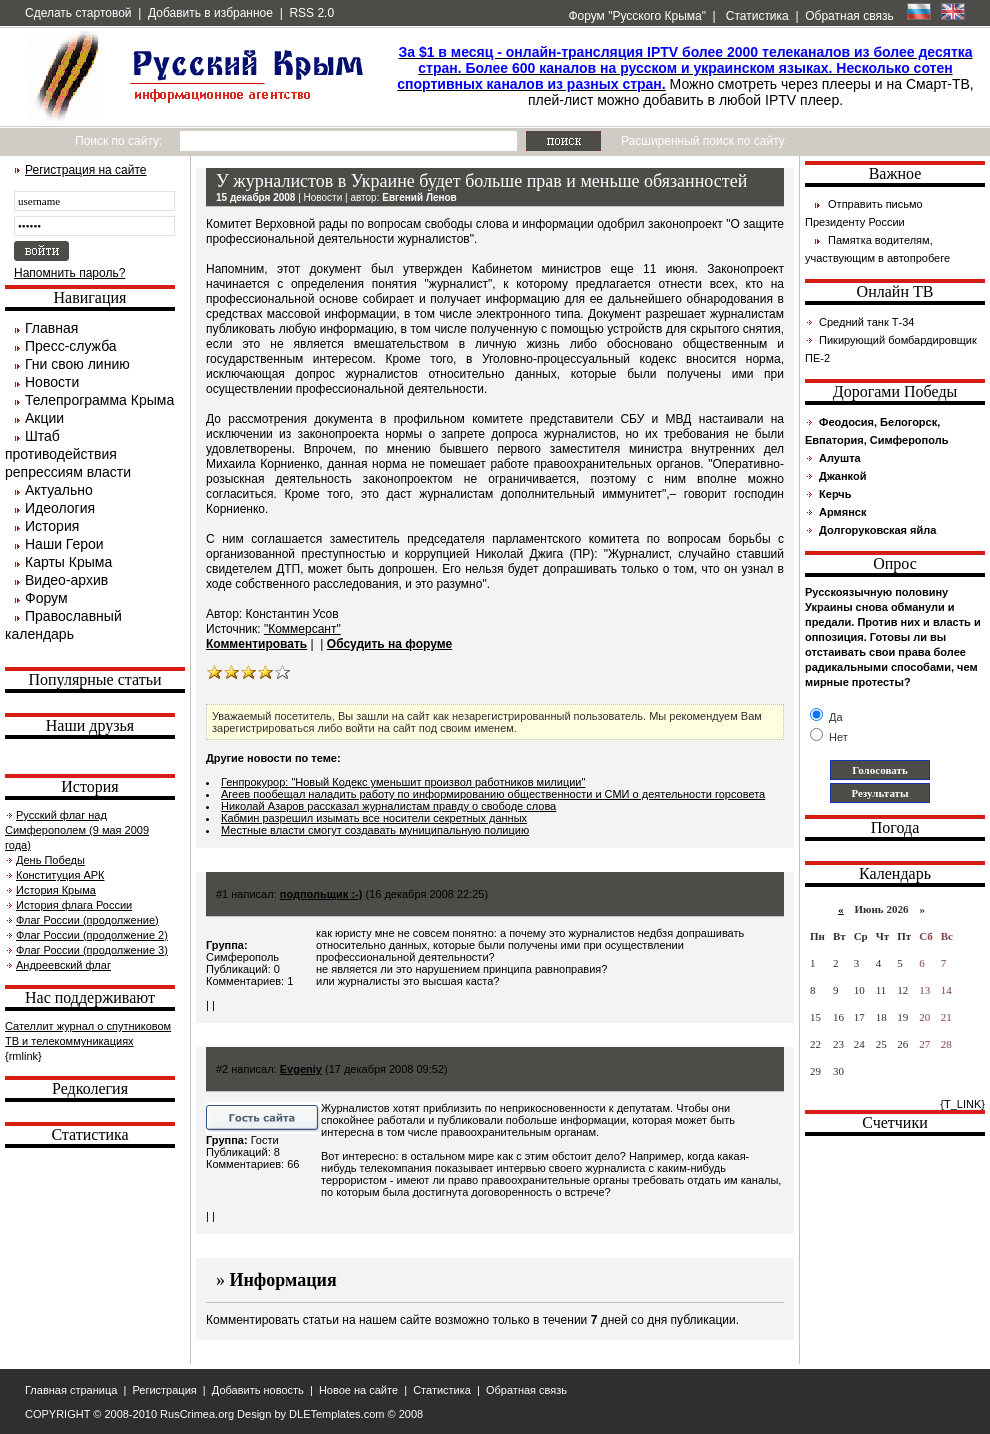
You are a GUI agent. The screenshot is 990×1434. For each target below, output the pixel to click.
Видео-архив (66, 580)
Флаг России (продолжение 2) (92, 935)
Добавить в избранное (210, 13)
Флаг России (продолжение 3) (92, 950)
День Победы (50, 860)
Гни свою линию (77, 364)
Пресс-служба (71, 346)
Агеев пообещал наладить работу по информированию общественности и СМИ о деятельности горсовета (493, 794)
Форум (46, 598)
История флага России (74, 905)
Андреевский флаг (63, 965)
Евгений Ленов (419, 197)
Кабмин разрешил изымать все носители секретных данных (374, 818)
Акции (44, 418)
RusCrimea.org (197, 1414)
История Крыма (56, 890)
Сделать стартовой (78, 13)
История (52, 526)
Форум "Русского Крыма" (635, 16)
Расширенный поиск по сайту (703, 141)
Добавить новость (258, 1390)
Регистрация (164, 1390)
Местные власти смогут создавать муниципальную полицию (375, 830)
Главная (51, 328)
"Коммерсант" (302, 629)
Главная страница (71, 1390)
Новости (52, 382)
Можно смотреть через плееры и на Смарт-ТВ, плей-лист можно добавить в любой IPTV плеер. (685, 76)
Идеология (60, 508)
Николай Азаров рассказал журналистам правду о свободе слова (388, 806)
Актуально (59, 490)
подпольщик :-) (321, 894)
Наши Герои (64, 544)
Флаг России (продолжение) (87, 920)
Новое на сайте (358, 1390)
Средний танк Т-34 (866, 322)
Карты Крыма (68, 562)
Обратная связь (849, 16)
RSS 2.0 (311, 13)
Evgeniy (301, 1069)
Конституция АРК (60, 875)
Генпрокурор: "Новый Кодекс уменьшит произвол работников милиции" (403, 782)
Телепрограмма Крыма (99, 400)
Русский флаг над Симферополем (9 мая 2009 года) (77, 830)
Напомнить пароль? (69, 273)
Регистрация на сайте (86, 170)
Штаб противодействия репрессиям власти (68, 454)
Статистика (755, 16)
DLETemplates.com (336, 1414)
